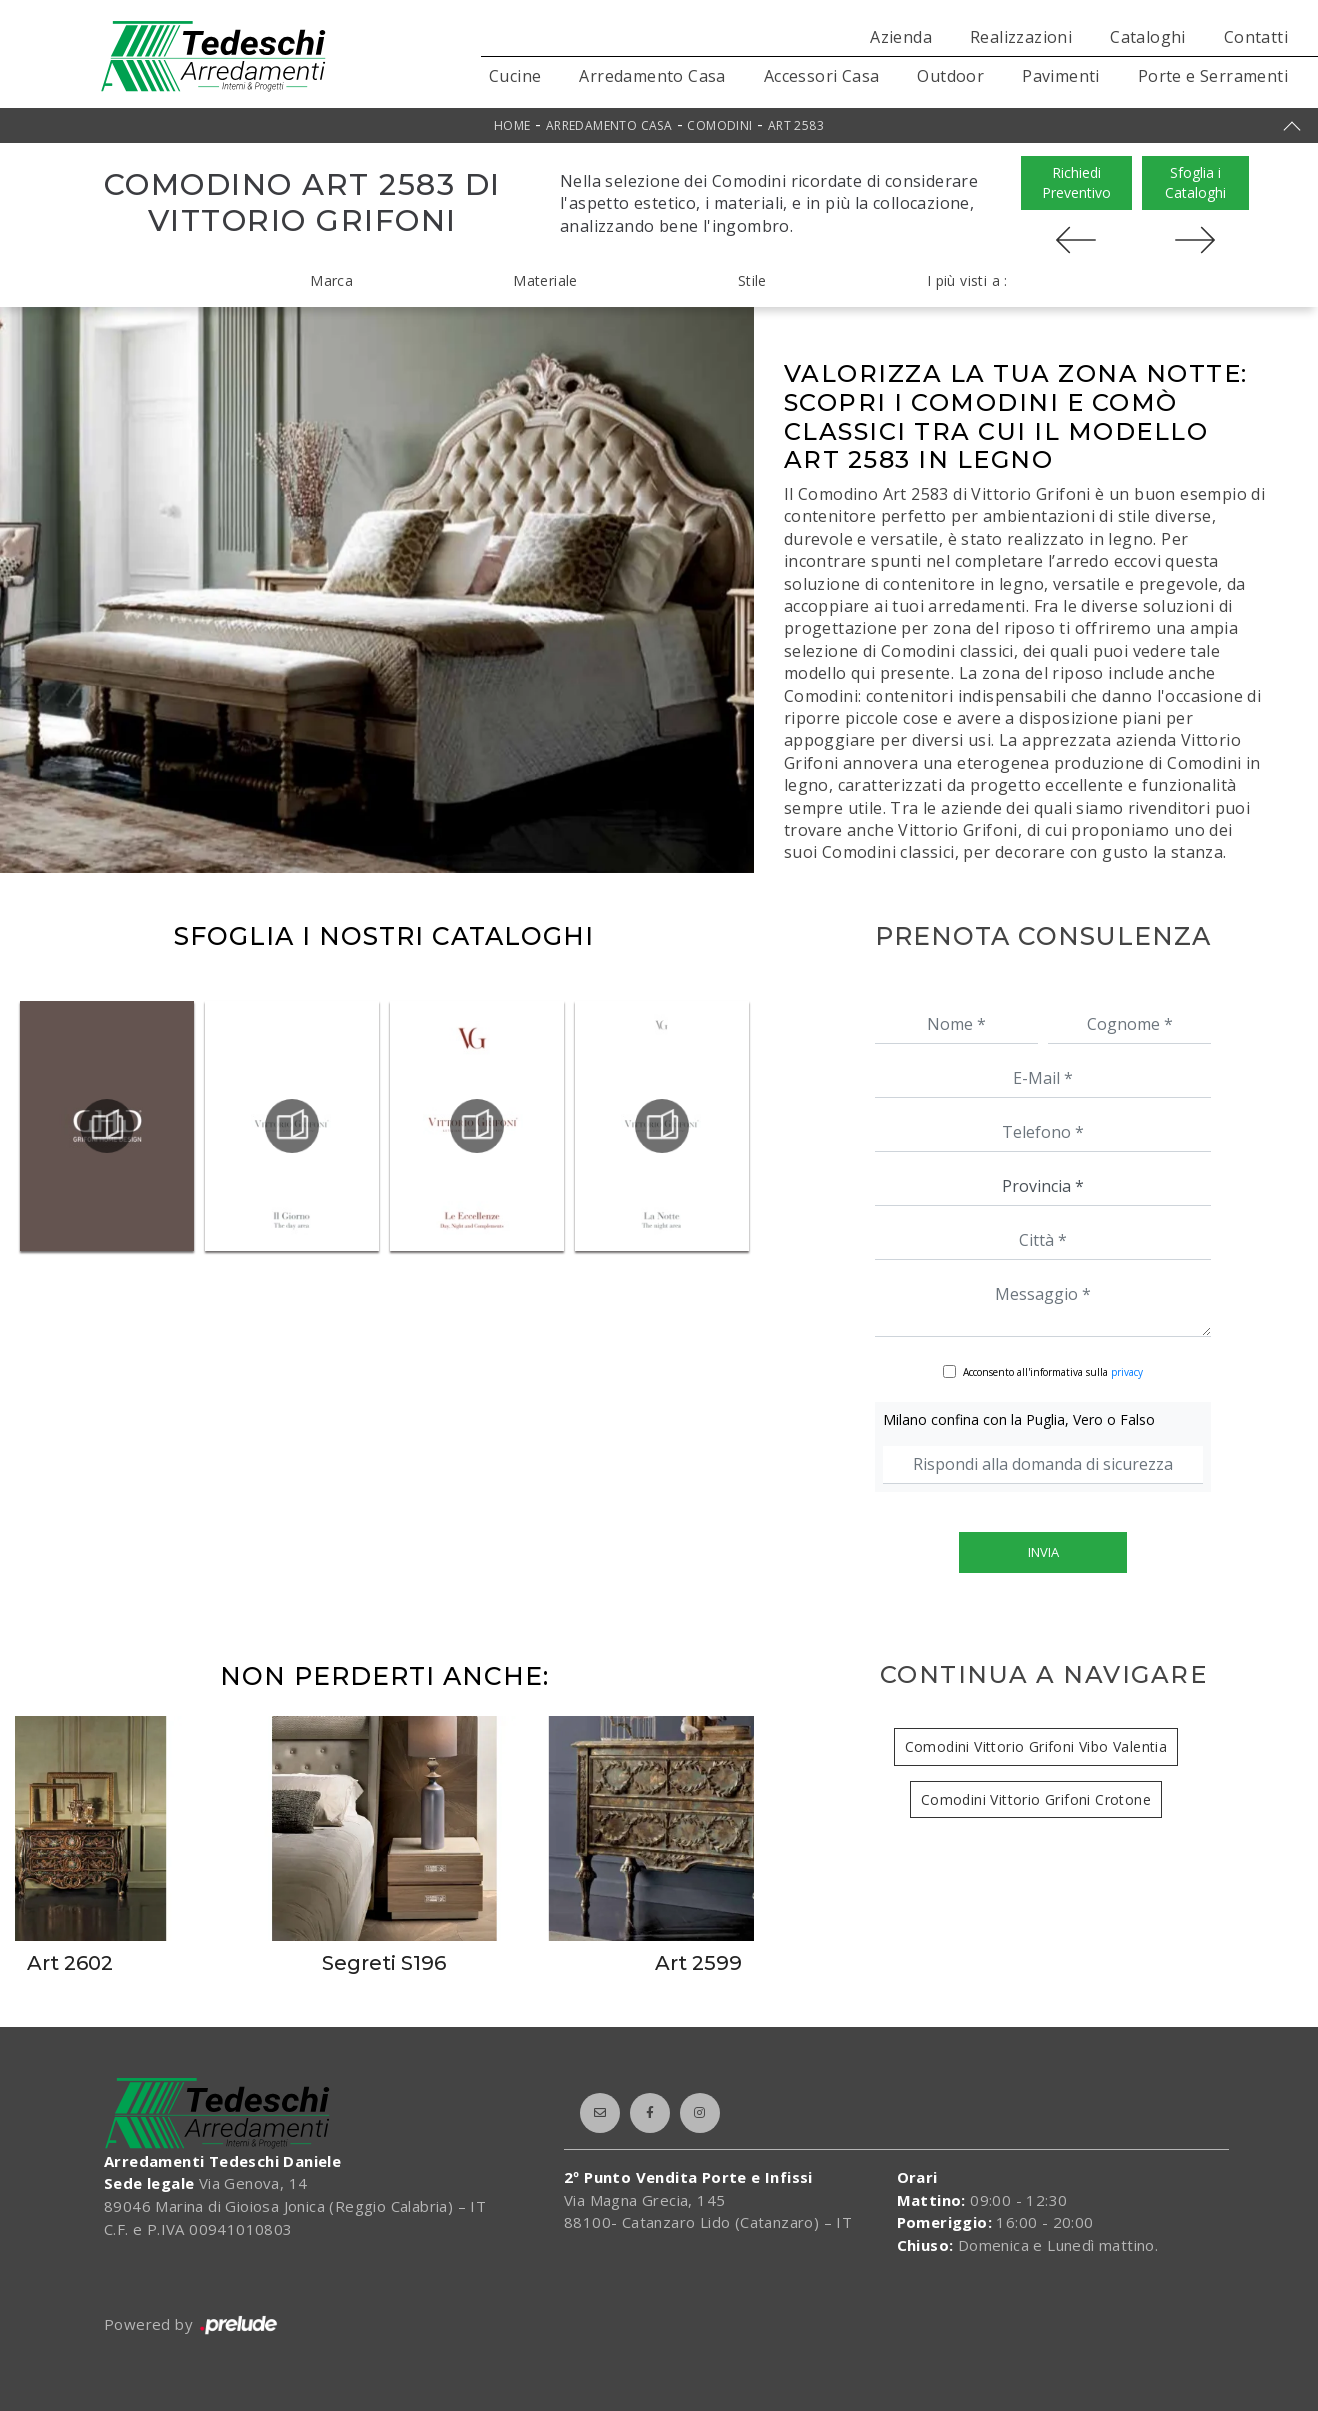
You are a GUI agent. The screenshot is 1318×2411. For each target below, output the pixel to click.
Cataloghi (1148, 37)
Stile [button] (752, 280)
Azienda (901, 37)
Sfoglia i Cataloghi (1195, 182)
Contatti (1256, 37)
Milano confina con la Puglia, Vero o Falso (1019, 1419)
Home (512, 125)
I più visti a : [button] (967, 280)
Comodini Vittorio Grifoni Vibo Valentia (1036, 1746)
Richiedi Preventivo (1076, 182)
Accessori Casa (822, 76)
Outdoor (950, 76)
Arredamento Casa (652, 76)
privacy (1127, 1372)
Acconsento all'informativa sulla (1053, 1372)
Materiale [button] (545, 280)
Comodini (719, 125)
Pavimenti (1061, 76)
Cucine (515, 76)
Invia (1043, 1552)
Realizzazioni (1021, 37)
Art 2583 (796, 125)
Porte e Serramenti (1213, 76)
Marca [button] (331, 280)
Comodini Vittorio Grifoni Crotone (1036, 1799)
